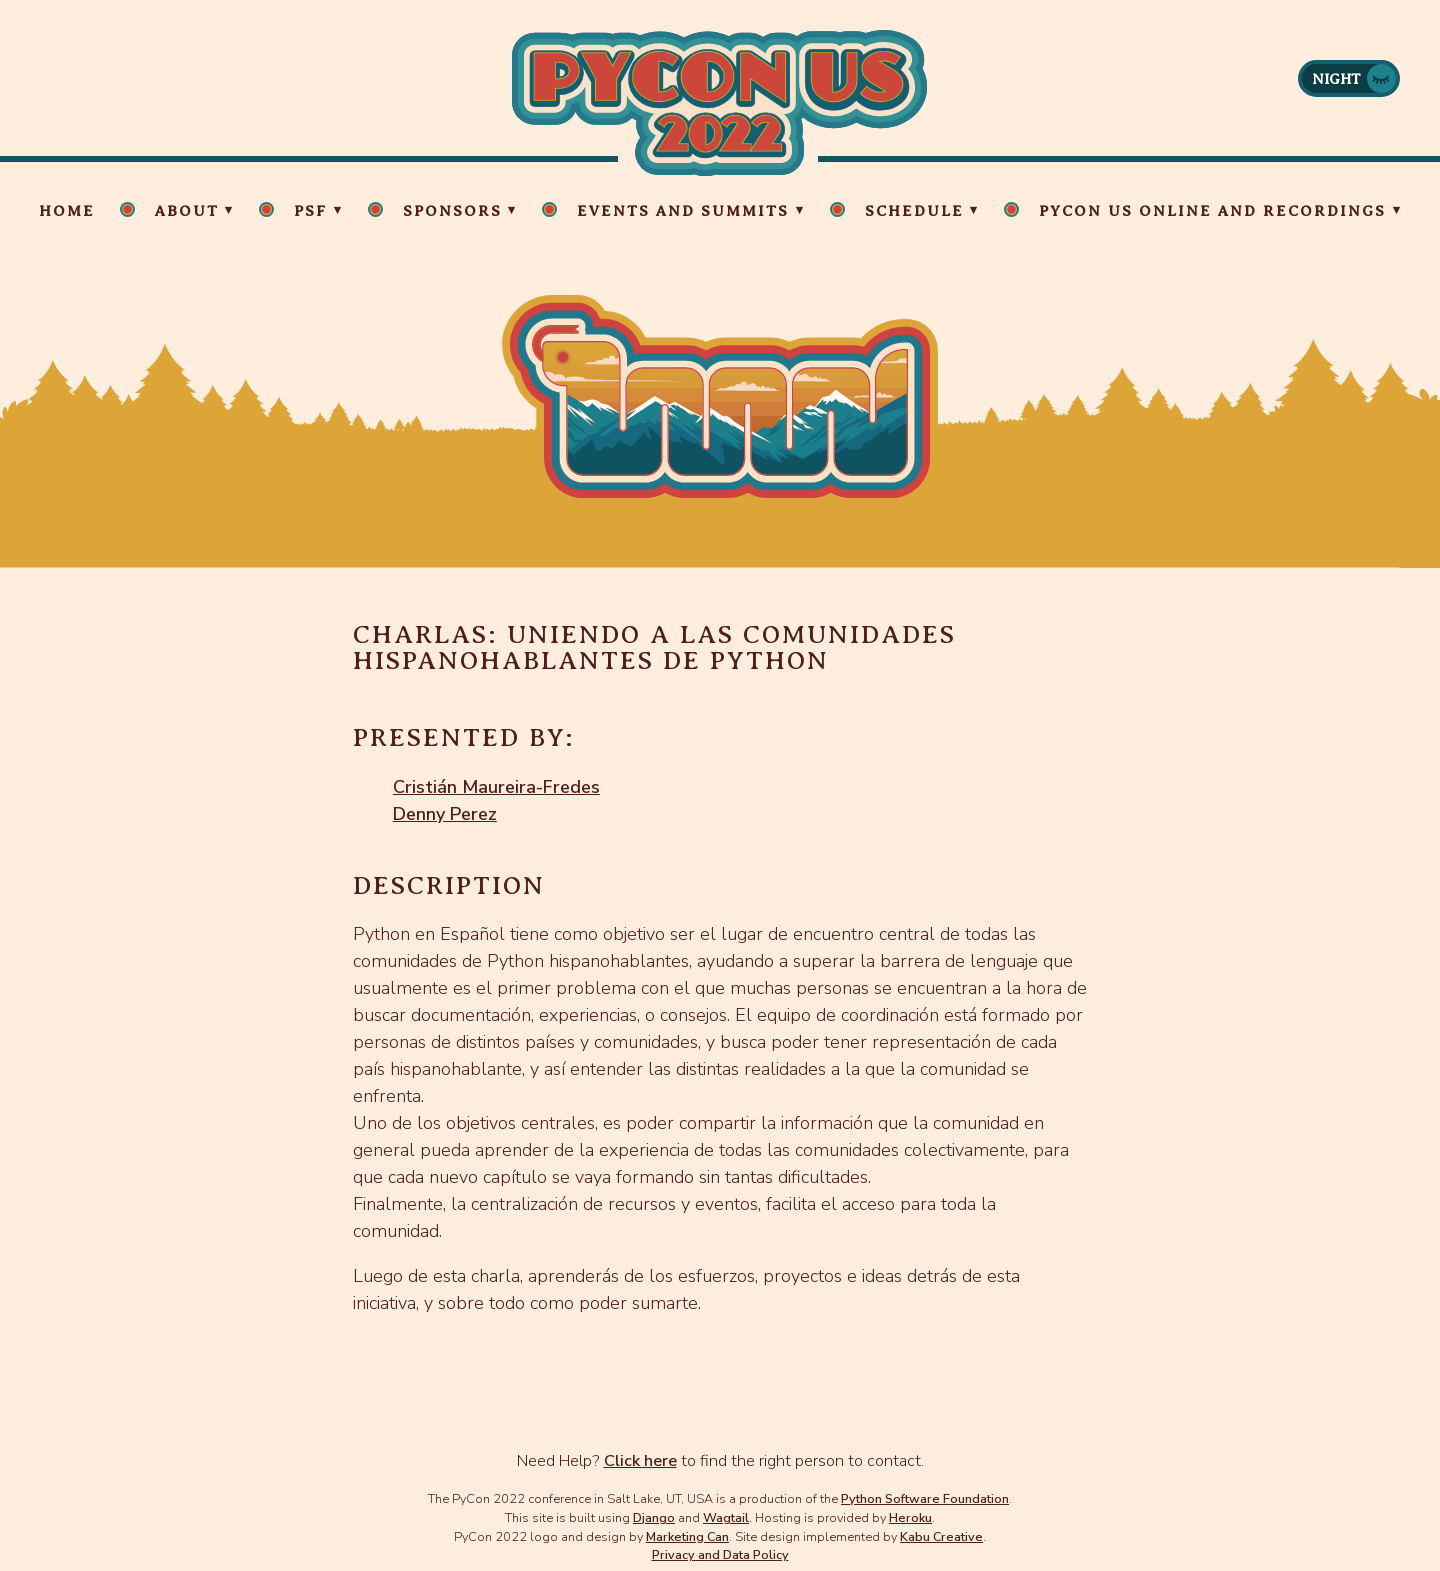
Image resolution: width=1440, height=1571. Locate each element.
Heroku (910, 1517)
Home (67, 211)
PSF (310, 211)
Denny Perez (445, 814)
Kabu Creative (941, 1536)
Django (654, 1517)
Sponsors (452, 211)
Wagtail (726, 1517)
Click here (640, 1461)
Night (1336, 79)
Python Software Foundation (925, 1498)
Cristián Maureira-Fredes (496, 787)
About (187, 211)
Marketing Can (687, 1536)
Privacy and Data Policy (720, 1554)
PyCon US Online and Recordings (1212, 211)
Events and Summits (683, 211)
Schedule (914, 211)
